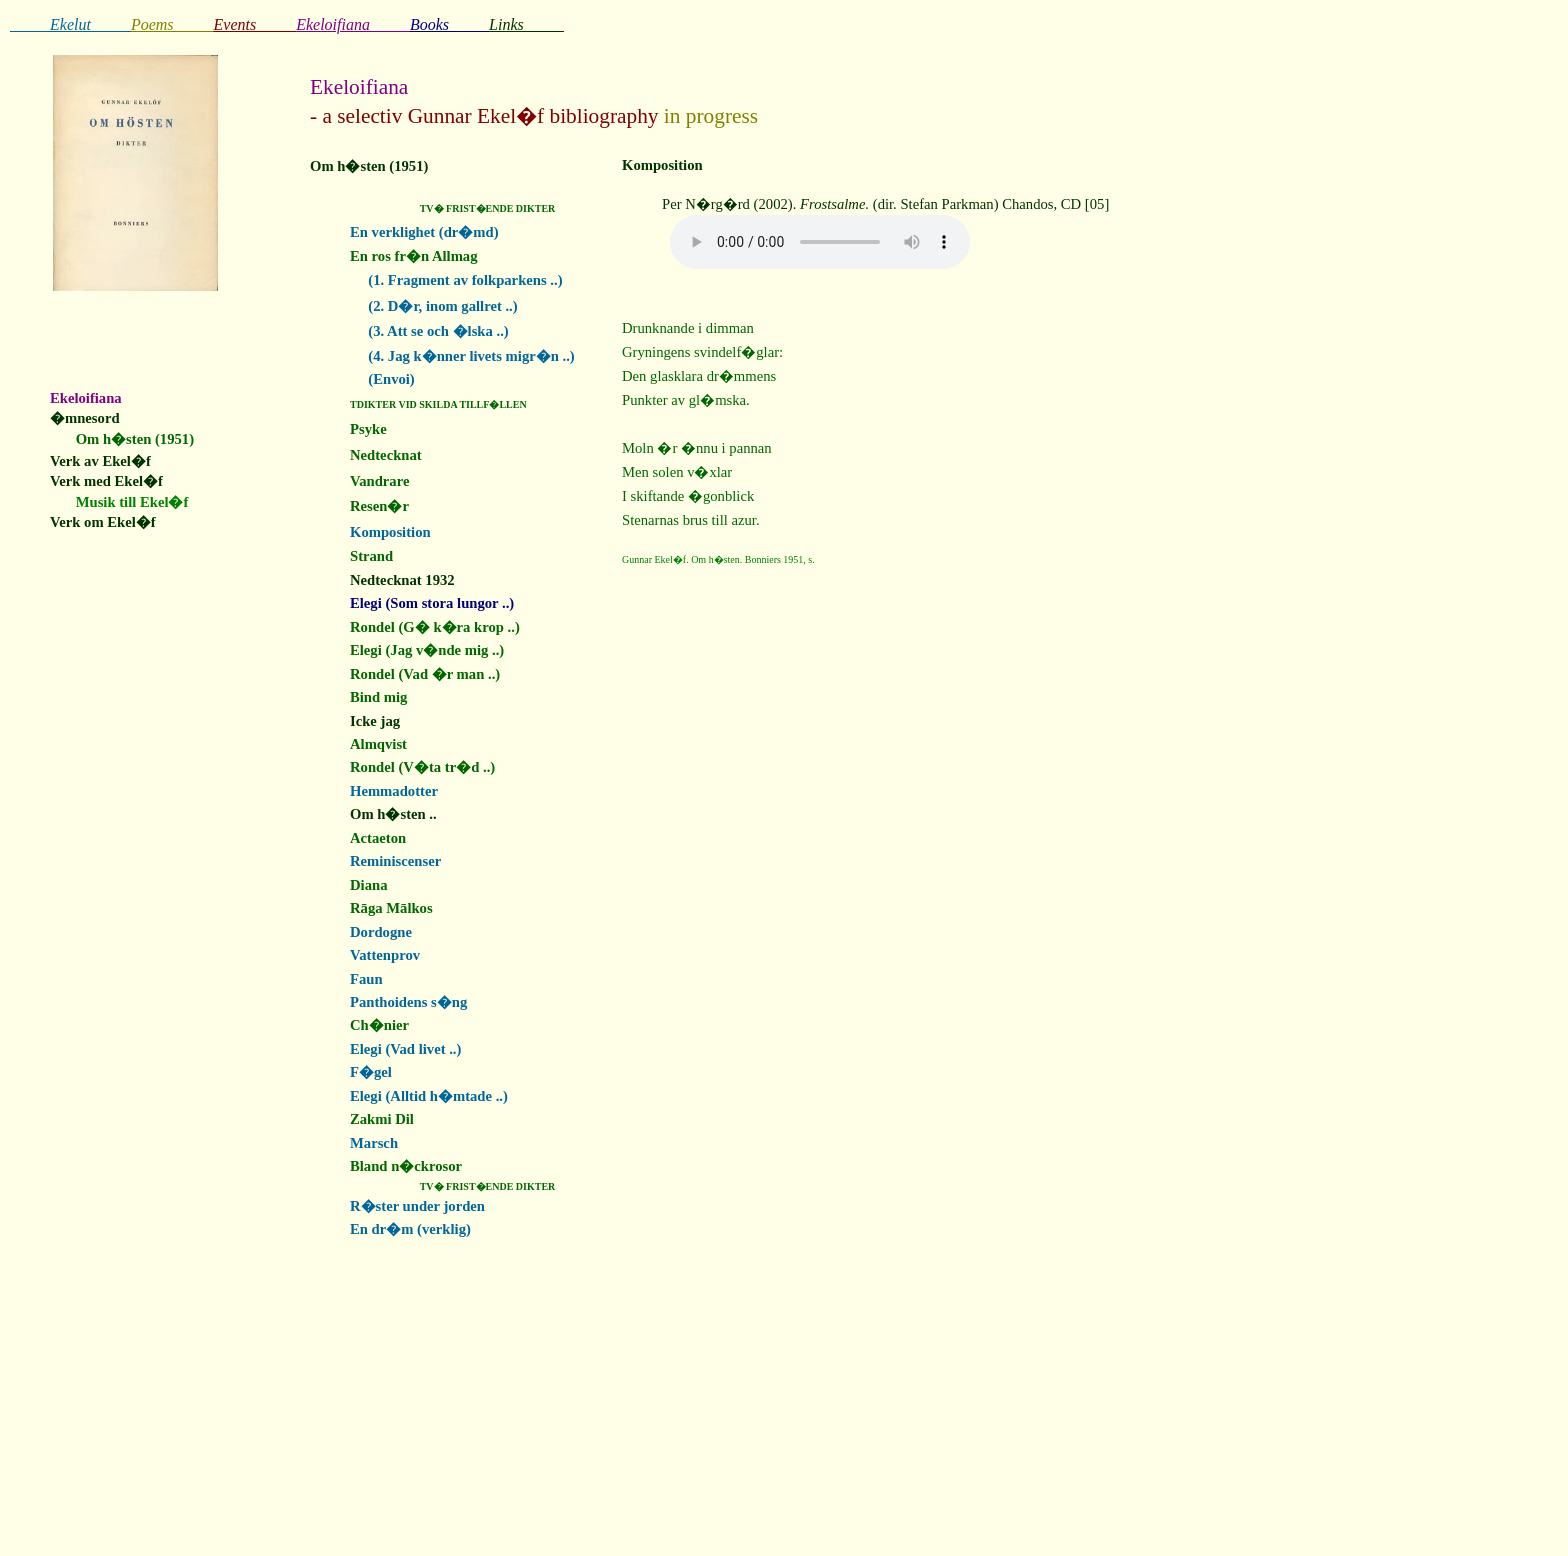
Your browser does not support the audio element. (820, 242)
